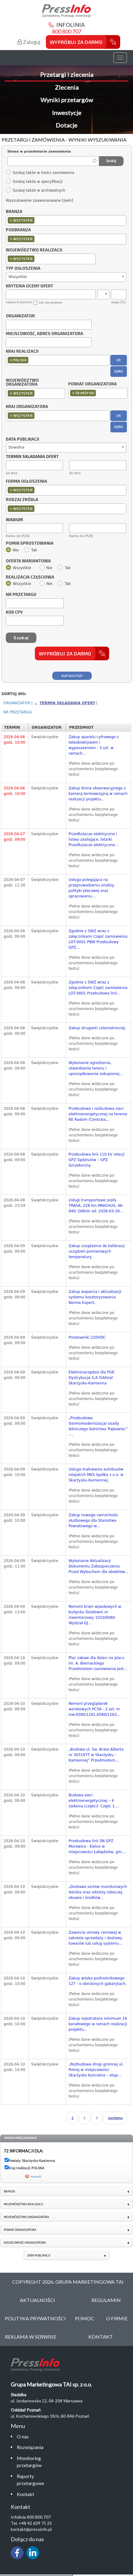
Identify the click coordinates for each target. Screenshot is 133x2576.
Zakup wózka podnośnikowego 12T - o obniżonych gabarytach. (97, 1981)
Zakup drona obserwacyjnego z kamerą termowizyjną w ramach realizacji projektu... (97, 793)
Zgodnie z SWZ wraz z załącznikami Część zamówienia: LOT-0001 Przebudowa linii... (98, 987)
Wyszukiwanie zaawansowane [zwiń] (39, 200)
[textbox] (37, 220)
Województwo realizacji (34, 250)
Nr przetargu (21, 595)
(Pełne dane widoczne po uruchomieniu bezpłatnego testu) (93, 769)
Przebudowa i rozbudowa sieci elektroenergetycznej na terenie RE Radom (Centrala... (97, 1114)
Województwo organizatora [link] (26, 2217)
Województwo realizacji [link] (23, 2204)
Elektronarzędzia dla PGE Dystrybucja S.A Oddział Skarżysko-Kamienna (91, 1377)
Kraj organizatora (27, 406)
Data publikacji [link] (38, 2255)
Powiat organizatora (92, 383)
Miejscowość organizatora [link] (25, 2242)
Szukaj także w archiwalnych (35, 190)
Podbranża (18, 230)
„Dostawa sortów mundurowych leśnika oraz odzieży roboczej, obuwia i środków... (97, 1892)
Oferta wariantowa (28, 561)
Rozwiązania (30, 2447)
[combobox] (66, 220)
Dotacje (66, 125)
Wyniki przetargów (66, 99)
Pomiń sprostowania (30, 543)
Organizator (20, 316)
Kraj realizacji (22, 351)
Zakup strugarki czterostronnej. (97, 1028)
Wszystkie (18, 568)
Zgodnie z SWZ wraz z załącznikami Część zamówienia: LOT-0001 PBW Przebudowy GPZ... (98, 939)
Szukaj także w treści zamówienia (40, 173)
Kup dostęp (72, 676)
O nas (23, 2436)
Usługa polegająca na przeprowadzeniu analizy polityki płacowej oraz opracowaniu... (91, 888)
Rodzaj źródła (22, 500)
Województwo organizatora (22, 382)
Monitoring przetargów (29, 2461)
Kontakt (25, 2494)
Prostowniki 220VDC (86, 1337)
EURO (118, 371)
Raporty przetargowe (30, 2479)
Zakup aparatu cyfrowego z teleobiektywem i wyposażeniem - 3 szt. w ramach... (93, 745)
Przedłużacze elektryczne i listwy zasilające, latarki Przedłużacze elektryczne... (93, 839)
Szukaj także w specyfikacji (34, 182)
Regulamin (106, 2300)
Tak (30, 550)
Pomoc (84, 2318)
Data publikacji (22, 439)
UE (118, 360)
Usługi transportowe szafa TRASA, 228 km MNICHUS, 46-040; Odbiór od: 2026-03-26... (96, 1205)
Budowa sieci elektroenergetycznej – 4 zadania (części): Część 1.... (93, 1800)
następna (115, 2118)
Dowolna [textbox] (16, 447)
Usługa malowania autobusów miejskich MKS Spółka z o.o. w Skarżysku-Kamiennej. (95, 1474)
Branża (14, 212)
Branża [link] (9, 2191)
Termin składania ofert (67, 703)
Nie (12, 550)
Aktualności (37, 2300)
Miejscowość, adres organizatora (44, 334)
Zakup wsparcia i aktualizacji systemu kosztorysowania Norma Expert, (94, 1297)
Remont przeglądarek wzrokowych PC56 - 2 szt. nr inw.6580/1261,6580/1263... (94, 1709)
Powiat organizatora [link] (20, 2229)
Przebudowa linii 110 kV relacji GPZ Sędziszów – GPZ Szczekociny (96, 1159)
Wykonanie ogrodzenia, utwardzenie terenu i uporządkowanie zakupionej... (95, 1068)
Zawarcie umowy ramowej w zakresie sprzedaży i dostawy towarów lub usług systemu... (95, 1938)
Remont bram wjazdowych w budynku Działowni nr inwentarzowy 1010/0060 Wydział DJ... (94, 1614)
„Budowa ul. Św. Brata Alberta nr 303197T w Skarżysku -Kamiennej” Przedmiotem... (96, 1754)
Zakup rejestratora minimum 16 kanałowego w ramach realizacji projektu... (97, 2024)
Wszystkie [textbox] (18, 277)
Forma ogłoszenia (26, 481)
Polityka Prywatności (35, 2318)
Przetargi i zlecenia (66, 74)
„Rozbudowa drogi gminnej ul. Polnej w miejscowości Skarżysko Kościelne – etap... (96, 2069)
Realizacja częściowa (30, 577)
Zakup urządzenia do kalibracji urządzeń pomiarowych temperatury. (96, 1251)
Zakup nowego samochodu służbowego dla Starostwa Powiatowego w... (93, 1520)
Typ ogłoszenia (23, 268)
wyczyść (36, 2176)
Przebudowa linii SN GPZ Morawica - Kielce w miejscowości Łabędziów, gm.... (97, 1846)
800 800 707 (66, 31)
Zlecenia (67, 87)
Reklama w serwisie (30, 2337)
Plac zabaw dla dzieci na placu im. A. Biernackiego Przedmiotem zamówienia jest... (97, 1663)
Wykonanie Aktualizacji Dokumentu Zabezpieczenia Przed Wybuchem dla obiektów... (98, 1566)
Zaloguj (28, 42)
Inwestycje (66, 112)
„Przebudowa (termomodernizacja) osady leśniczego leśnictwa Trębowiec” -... (97, 1426)
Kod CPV (14, 612)
